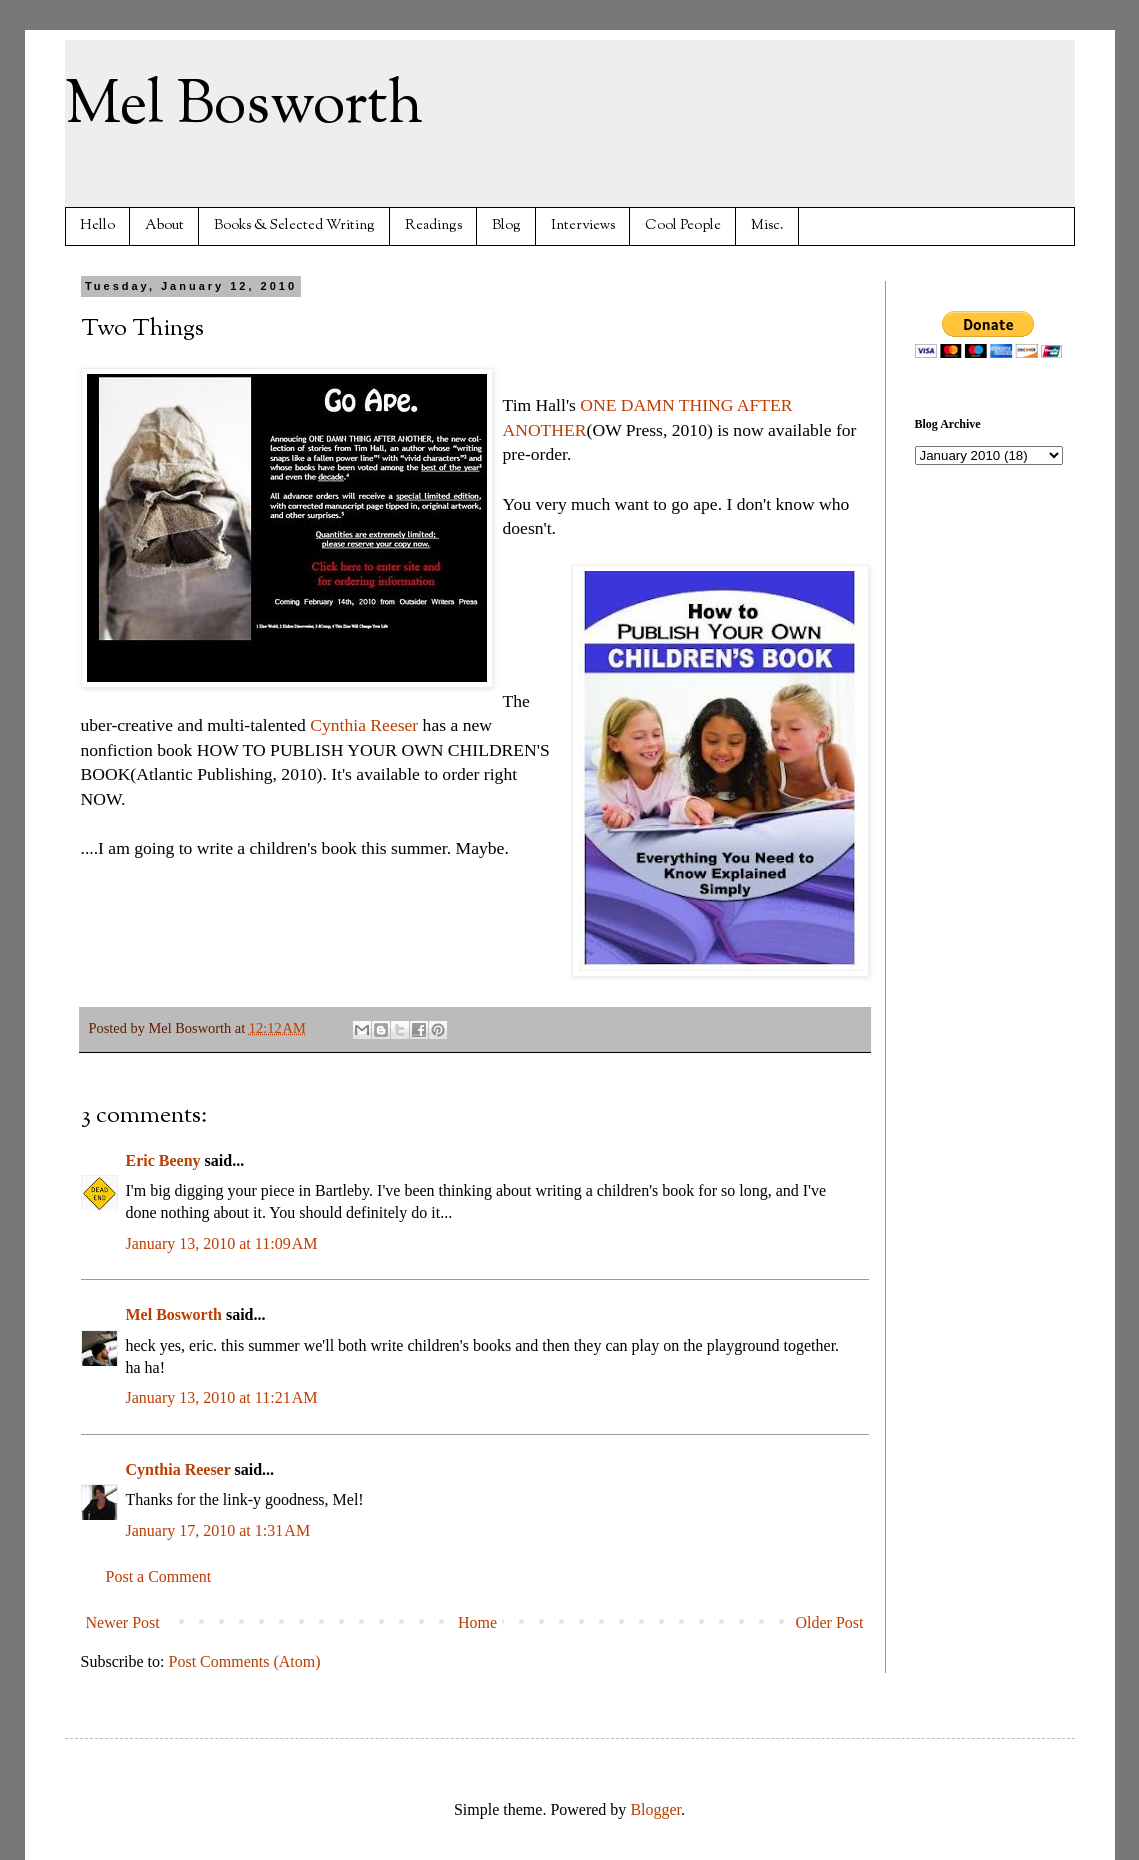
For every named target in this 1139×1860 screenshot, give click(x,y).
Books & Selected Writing (294, 225)
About (164, 225)
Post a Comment (159, 1576)
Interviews (583, 225)
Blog (506, 225)
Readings (433, 225)
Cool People (683, 225)
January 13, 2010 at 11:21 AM (222, 1397)
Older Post (830, 1622)
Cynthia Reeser (364, 725)
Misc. (767, 225)
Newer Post (123, 1622)
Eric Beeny (163, 1160)
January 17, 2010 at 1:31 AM (218, 1530)
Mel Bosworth (244, 106)
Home (477, 1622)
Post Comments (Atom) (245, 1661)
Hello (97, 225)
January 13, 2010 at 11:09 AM (222, 1243)
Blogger (655, 1809)
